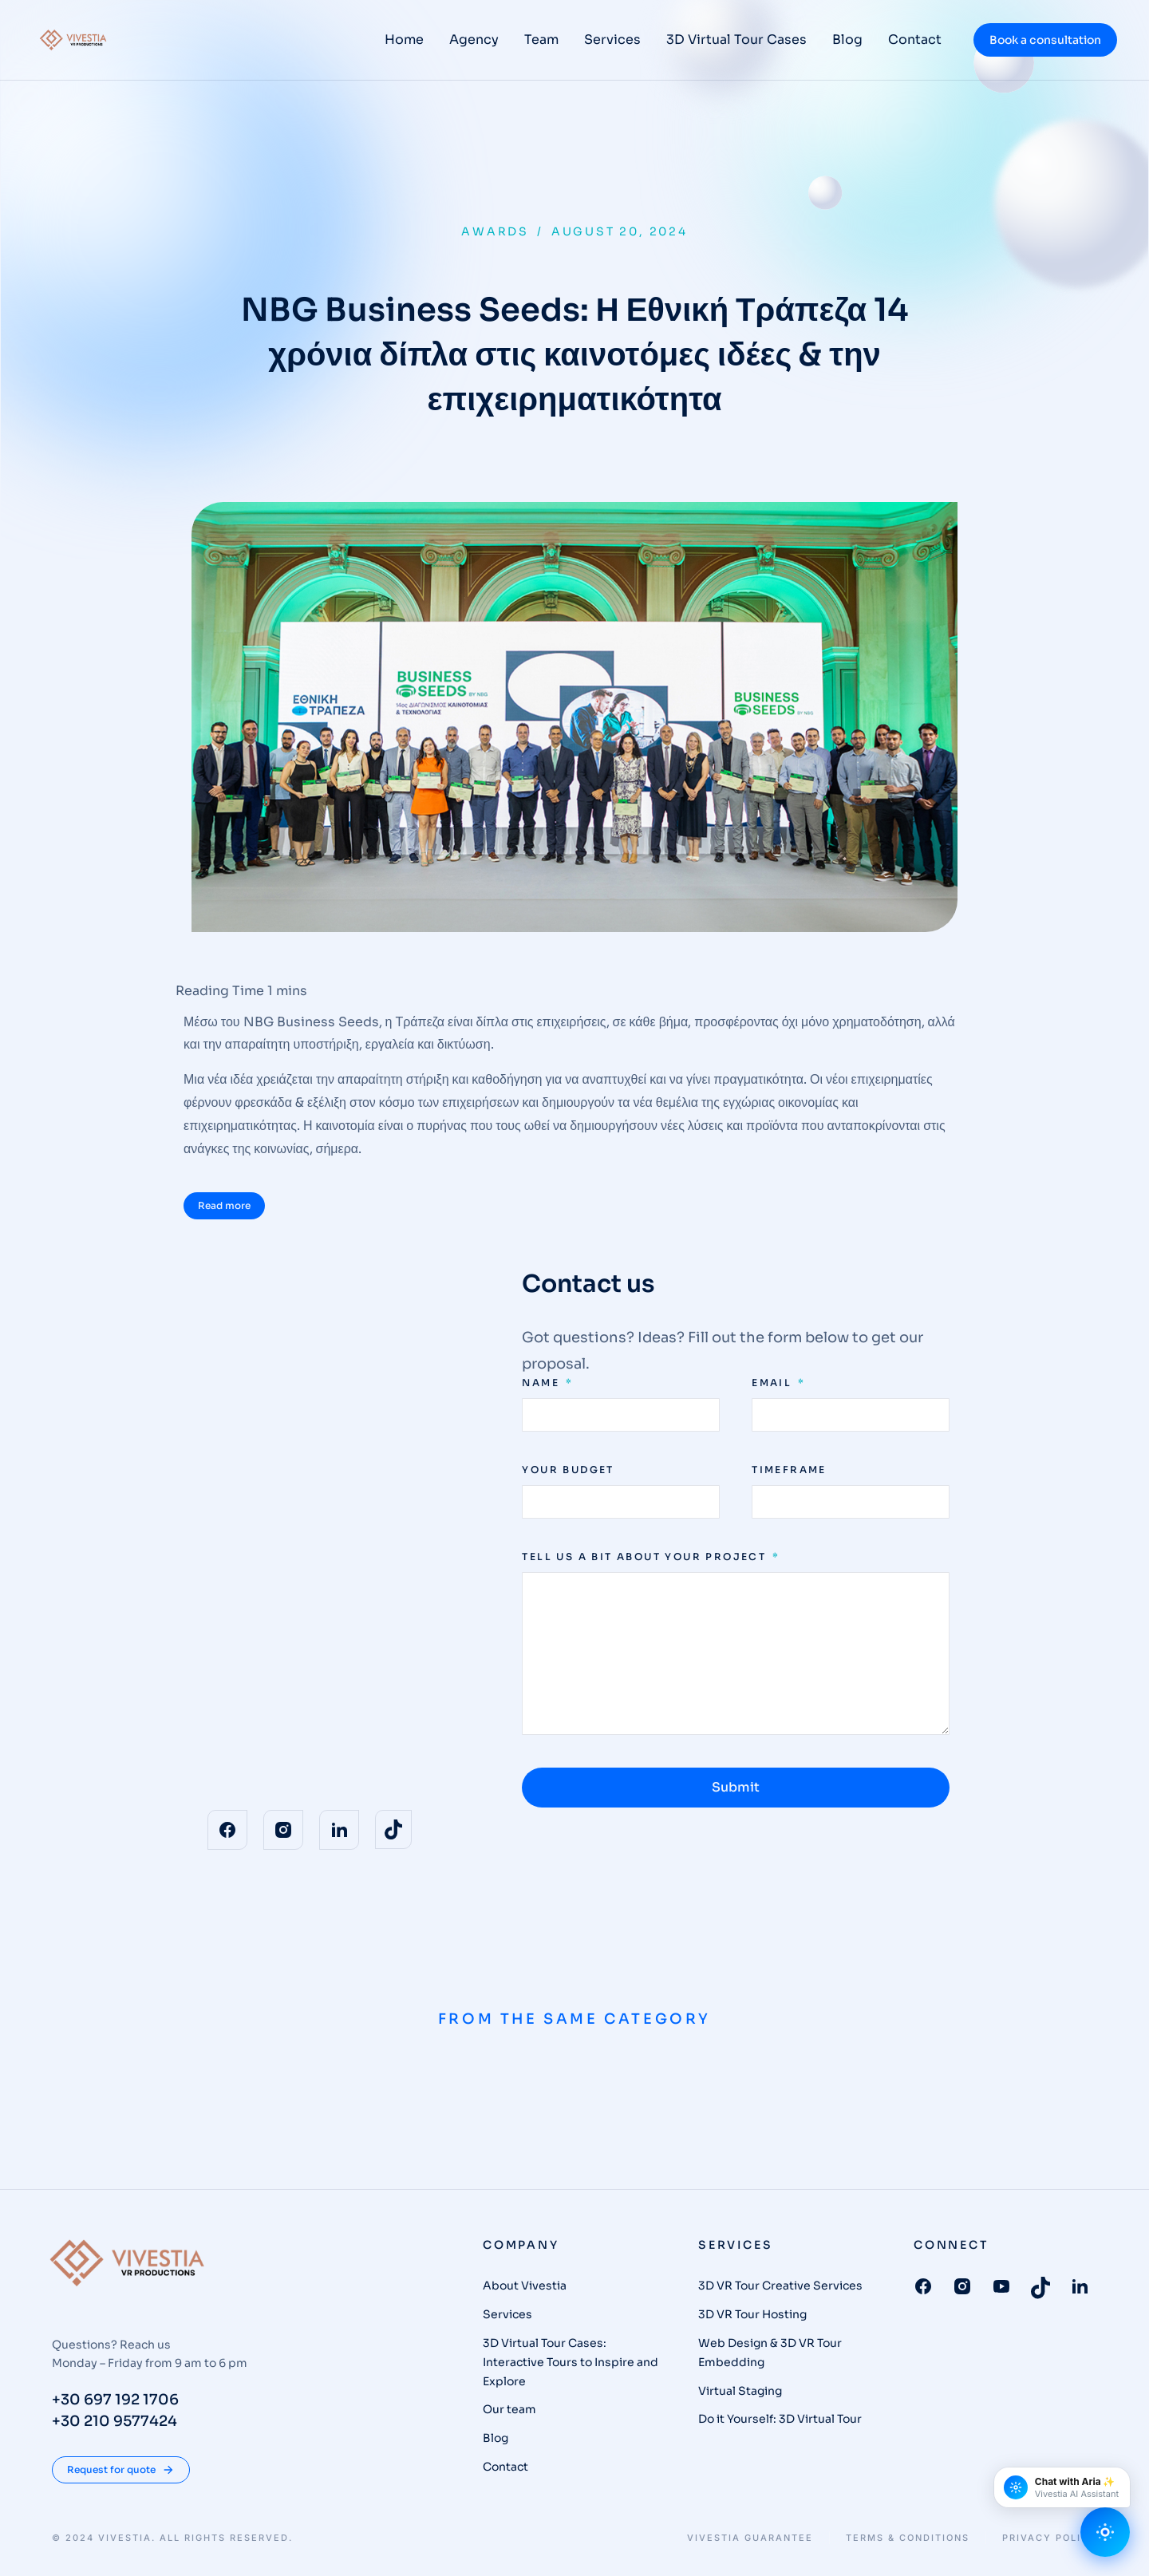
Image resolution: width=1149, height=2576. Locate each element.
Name (542, 1383)
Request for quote (121, 2469)
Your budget (568, 1470)
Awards (495, 231)
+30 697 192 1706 (115, 2399)
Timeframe (789, 1470)
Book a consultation (1045, 40)
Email (774, 1383)
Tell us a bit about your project (646, 1557)
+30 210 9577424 (114, 2421)
